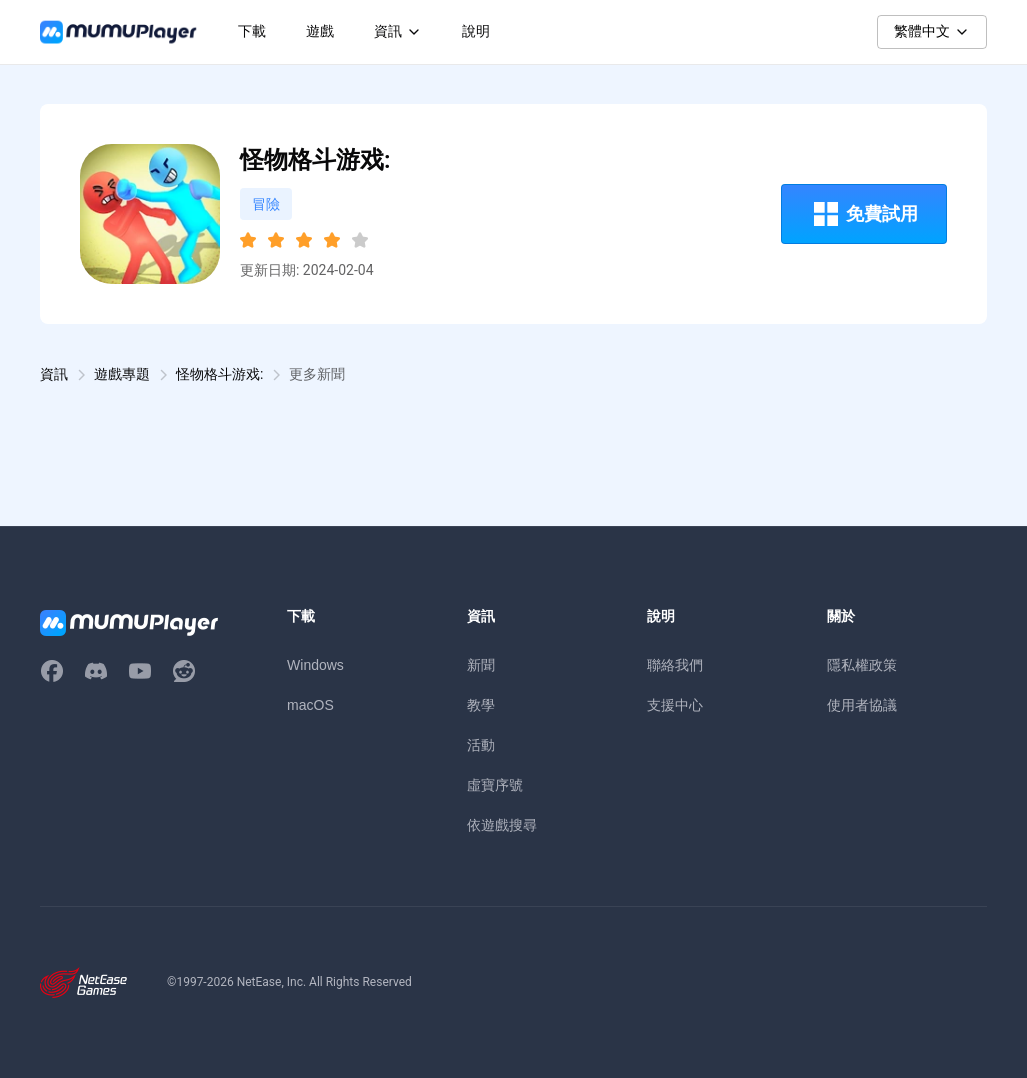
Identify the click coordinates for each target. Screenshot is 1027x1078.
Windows (315, 665)
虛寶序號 (495, 785)
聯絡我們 (675, 665)
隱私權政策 (862, 665)
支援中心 (675, 705)
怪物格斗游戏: (219, 374)
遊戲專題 (122, 374)
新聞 (481, 665)
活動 (481, 745)
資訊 (54, 374)
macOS (310, 705)
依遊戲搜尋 (502, 825)
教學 (481, 705)
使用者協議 (862, 705)
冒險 (266, 204)
